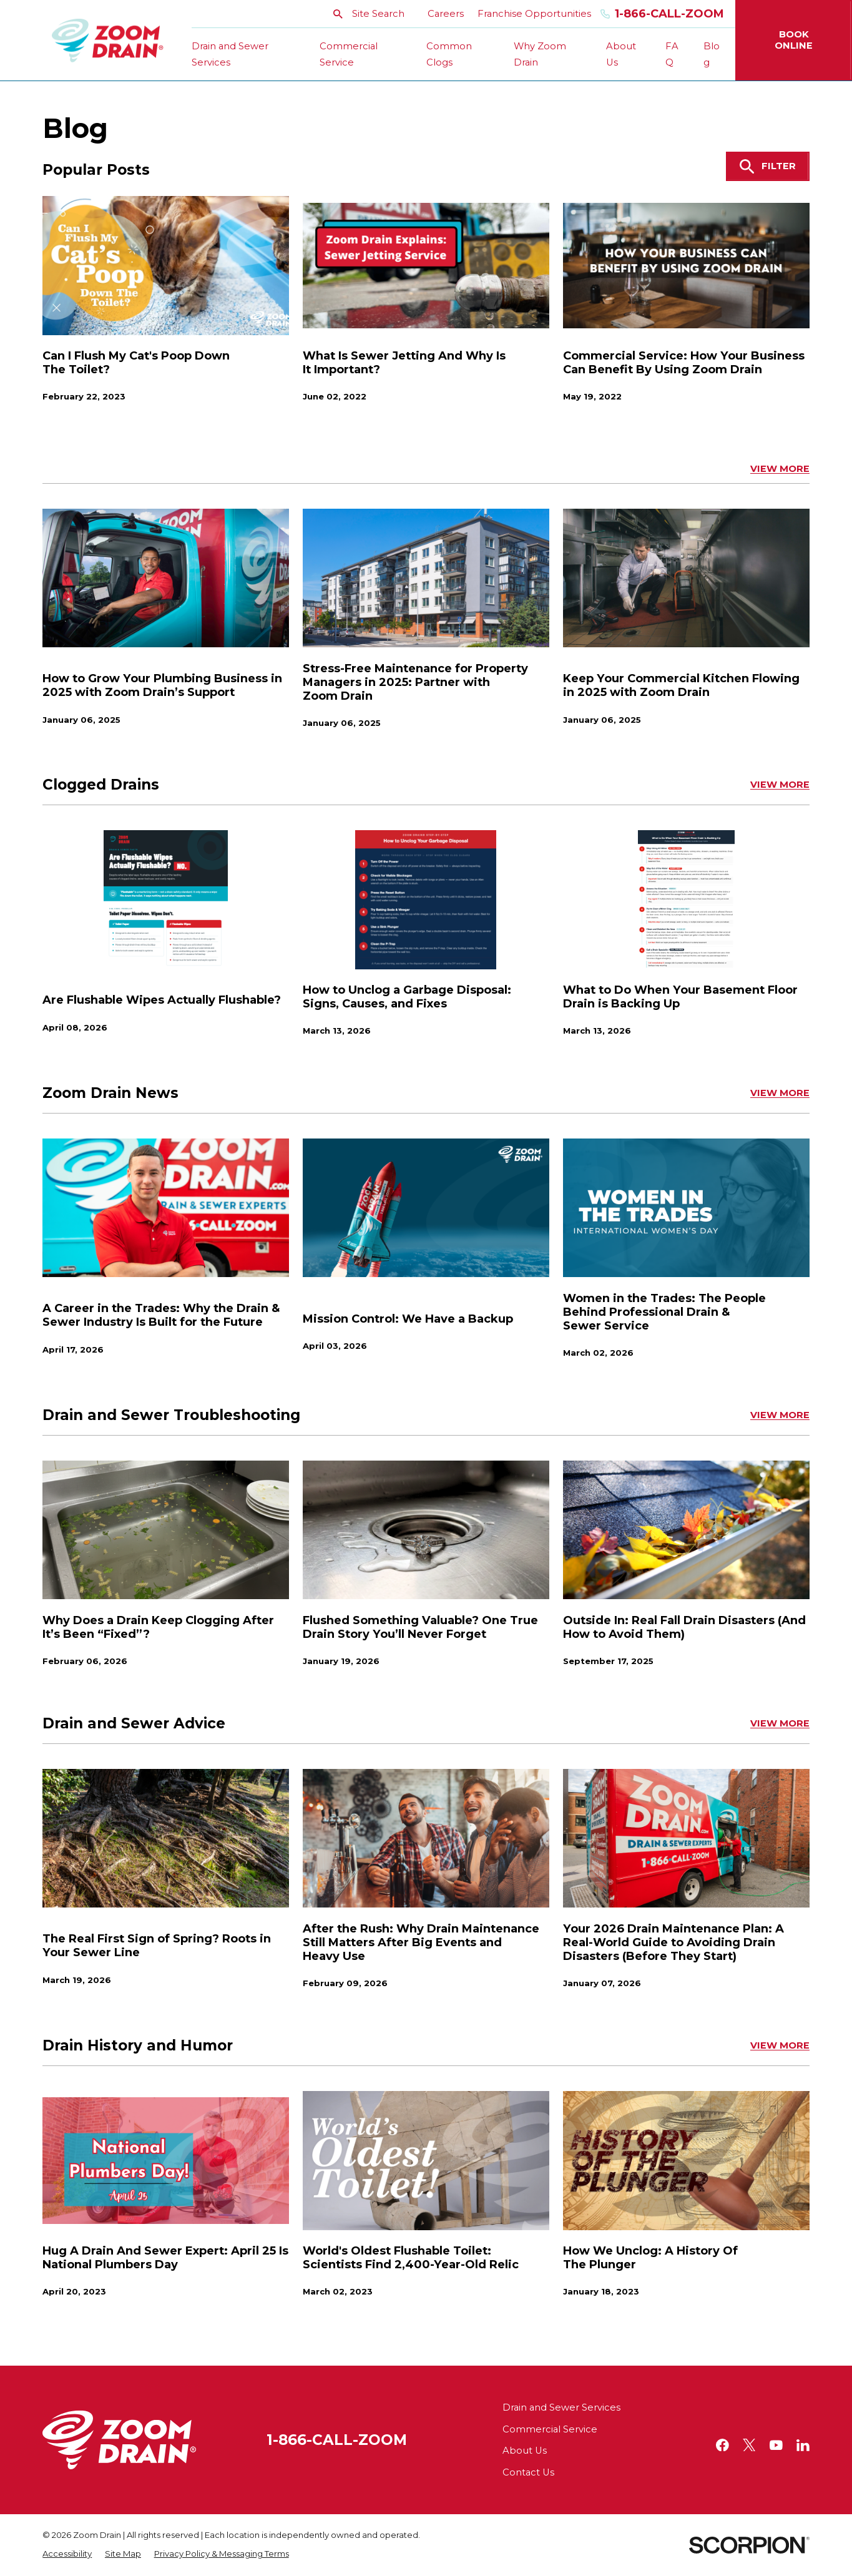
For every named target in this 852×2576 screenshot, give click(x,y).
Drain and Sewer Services (561, 2407)
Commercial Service (549, 2429)
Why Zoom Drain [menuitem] (540, 55)
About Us (524, 2450)
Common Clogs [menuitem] (449, 55)
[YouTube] (776, 2445)
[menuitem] (67, 2554)
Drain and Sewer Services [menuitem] (230, 55)
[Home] (108, 40)
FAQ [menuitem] (671, 55)
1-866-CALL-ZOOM (337, 2440)
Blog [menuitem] (711, 55)
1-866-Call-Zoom (662, 13)
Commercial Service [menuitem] (349, 55)
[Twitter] (749, 2445)
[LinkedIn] (803, 2445)
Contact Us (528, 2472)
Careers (446, 13)
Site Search (368, 13)
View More (780, 469)
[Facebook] (722, 2445)
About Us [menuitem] (621, 55)
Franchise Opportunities (534, 13)
